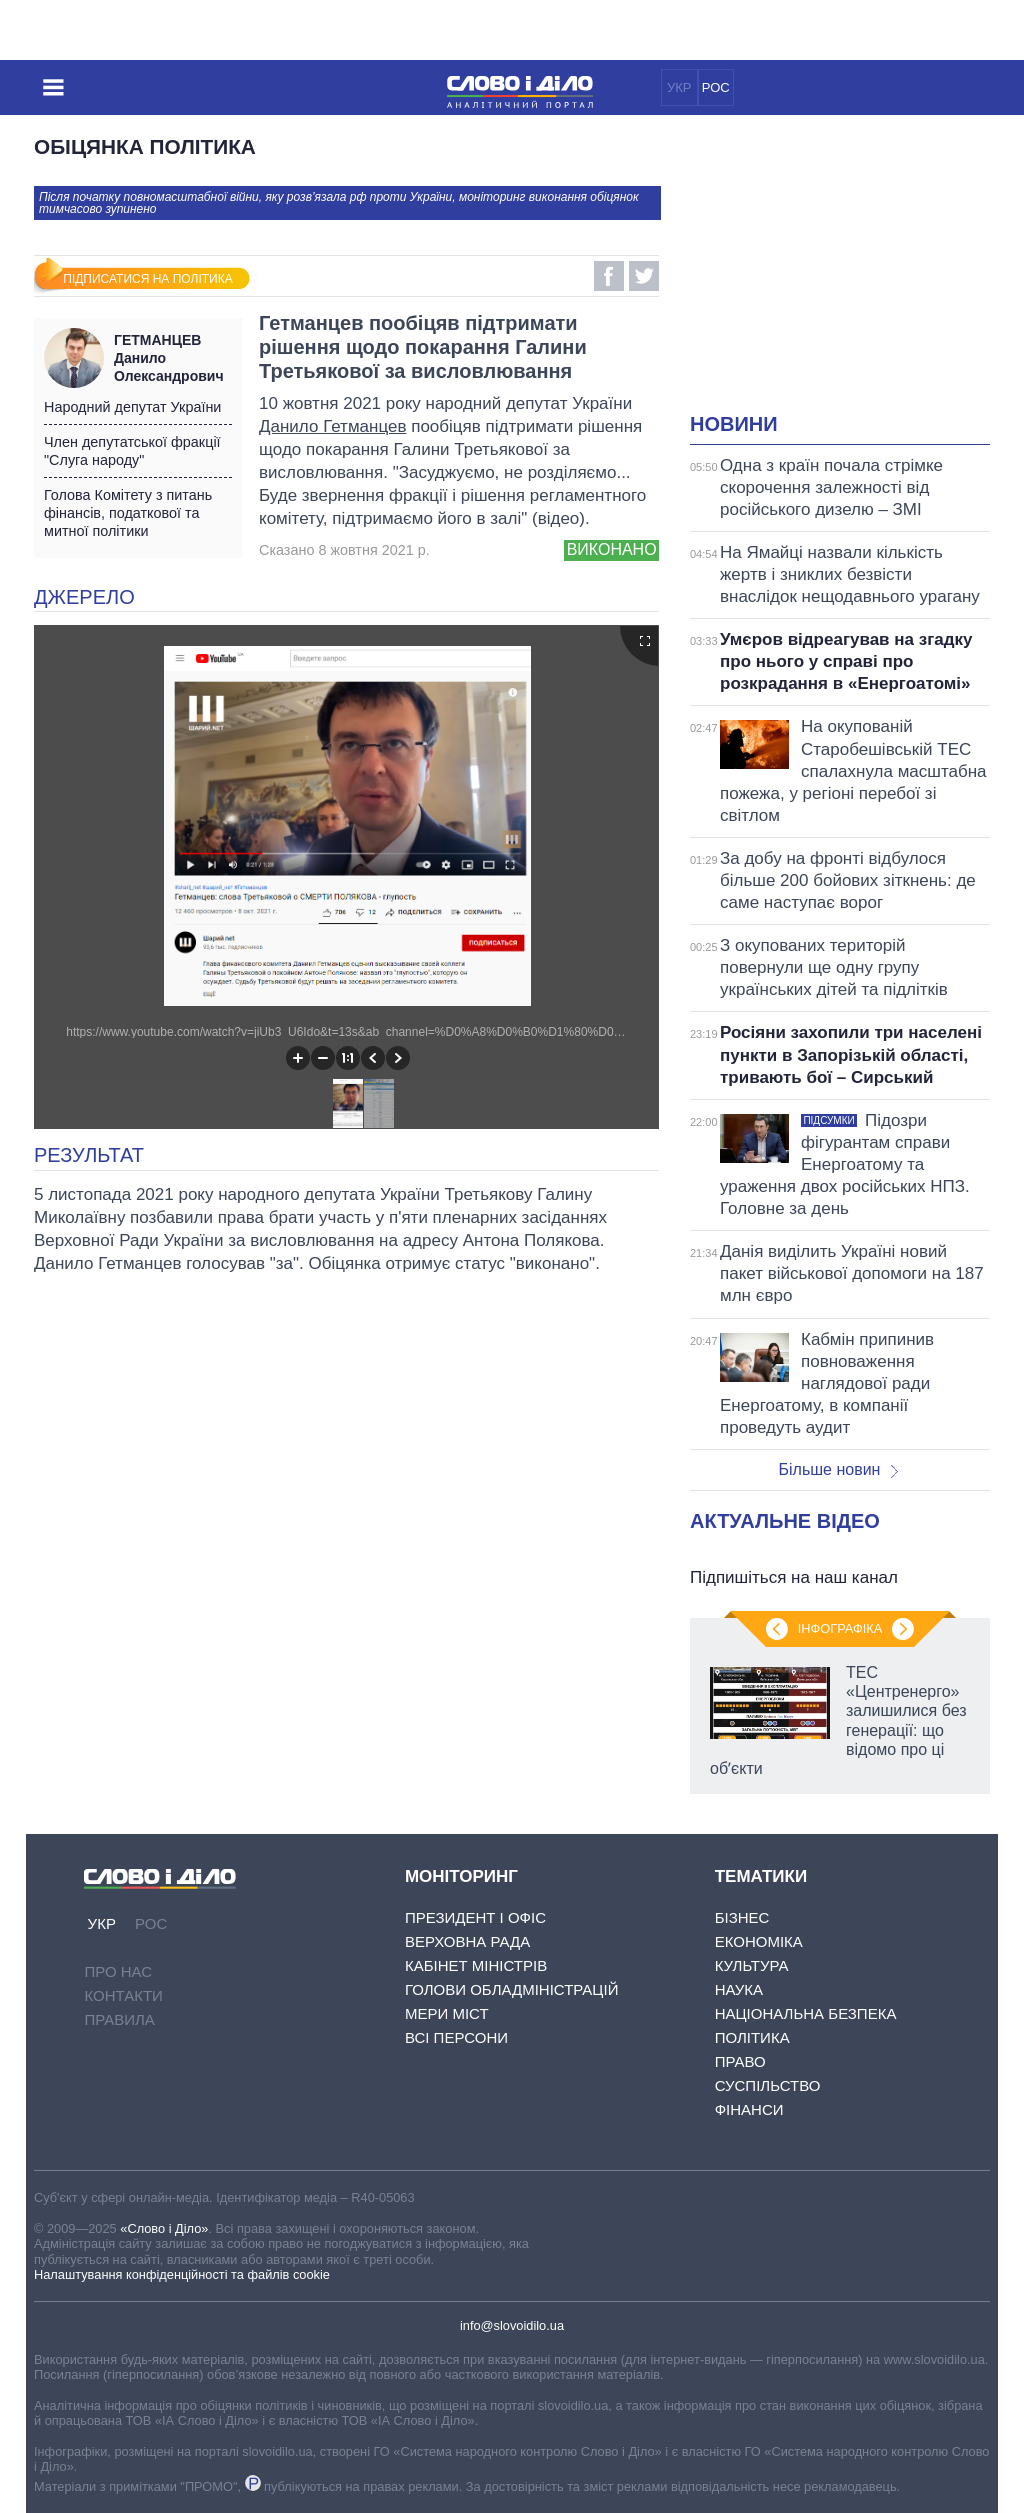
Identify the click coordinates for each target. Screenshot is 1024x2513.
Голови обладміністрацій (511, 1989)
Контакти (123, 1995)
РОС (716, 87)
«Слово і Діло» (164, 2228)
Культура (752, 1965)
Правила (119, 2019)
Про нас (118, 1971)
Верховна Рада (467, 1941)
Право (740, 2061)
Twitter (644, 276)
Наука (739, 1989)
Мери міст (447, 2013)
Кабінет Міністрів (476, 1965)
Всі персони (456, 2037)
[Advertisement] (857, 276)
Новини (734, 424)
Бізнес (742, 1917)
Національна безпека (806, 2013)
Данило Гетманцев (332, 426)
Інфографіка (840, 1628)
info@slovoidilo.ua (512, 2325)
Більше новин (838, 1469)
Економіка (759, 1941)
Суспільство (768, 2085)
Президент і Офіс (475, 1917)
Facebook (609, 276)
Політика (752, 2037)
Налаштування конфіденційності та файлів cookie (182, 2274)
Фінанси (749, 2109)
